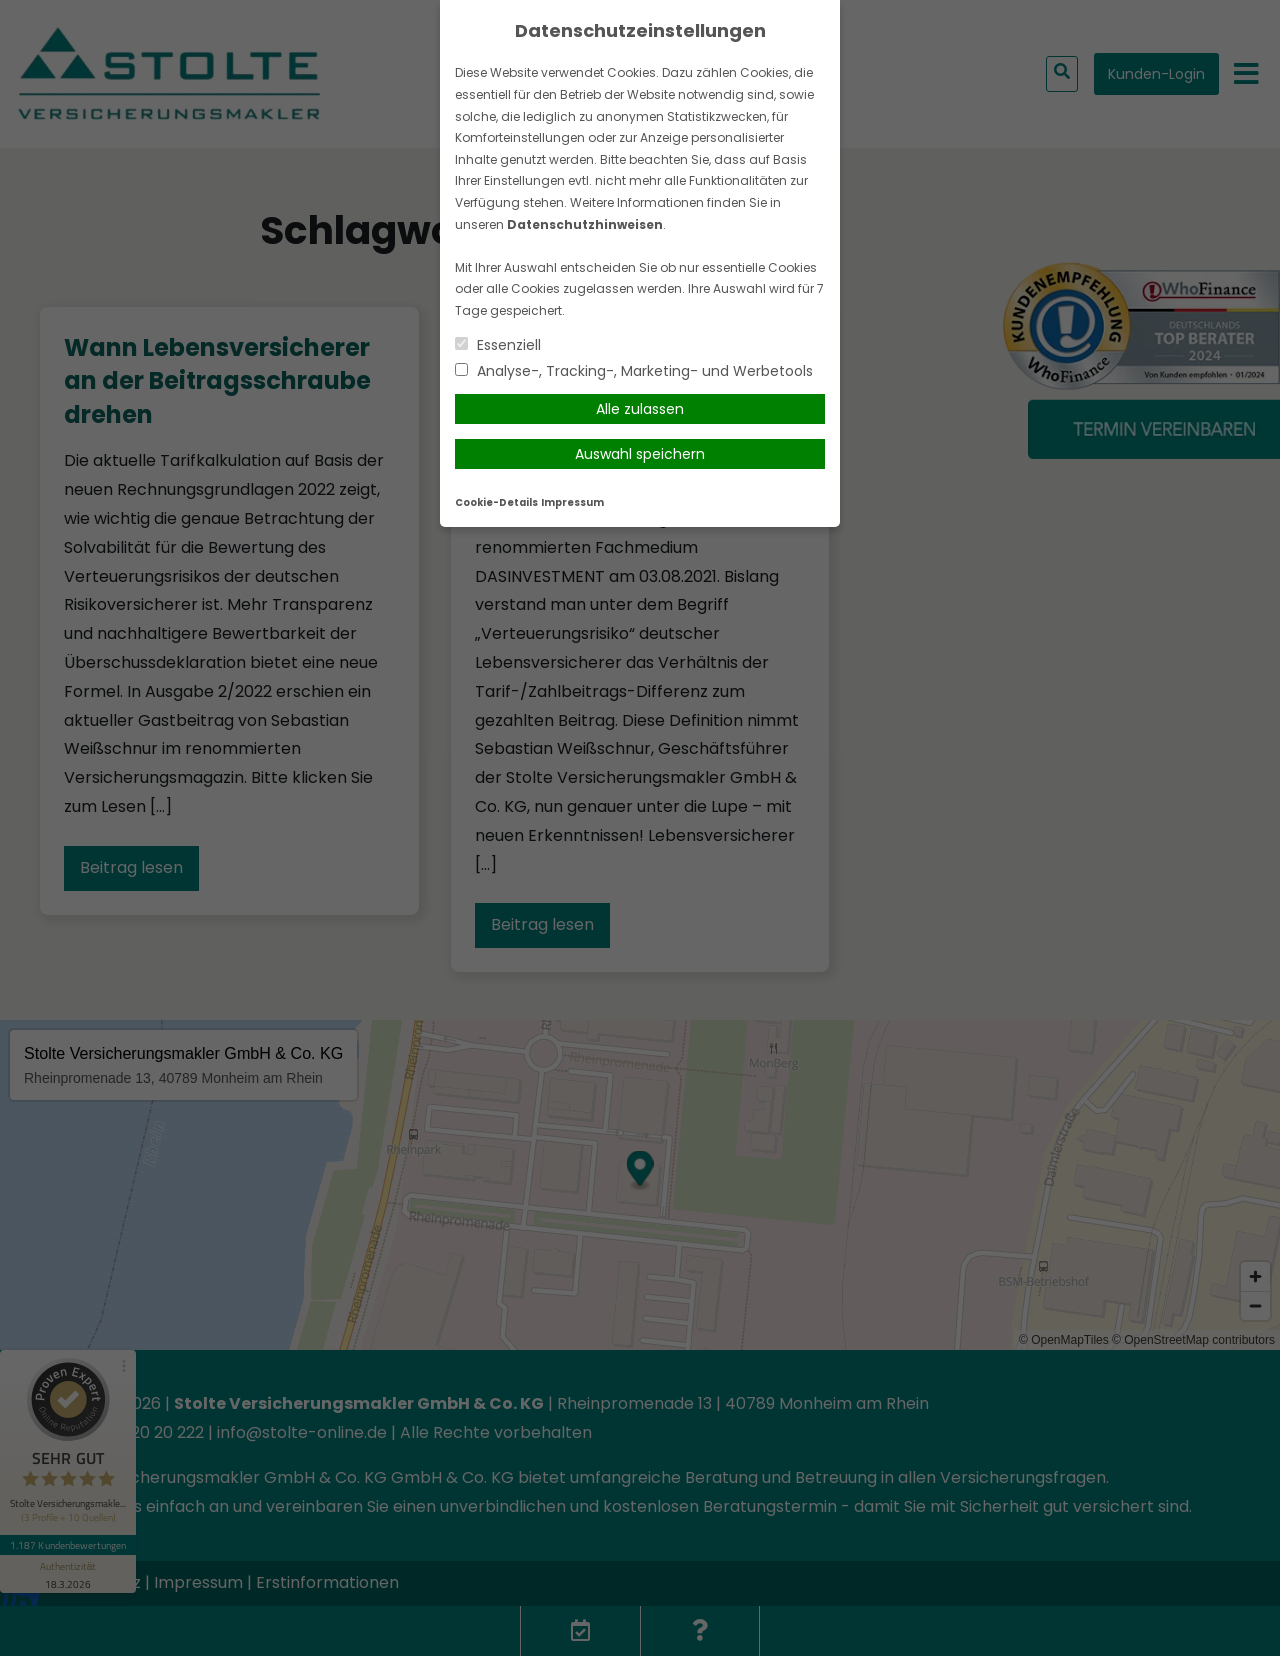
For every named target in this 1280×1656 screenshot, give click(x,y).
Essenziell (498, 345)
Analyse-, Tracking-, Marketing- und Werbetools (634, 371)
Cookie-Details (496, 502)
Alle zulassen (640, 409)
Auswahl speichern (640, 454)
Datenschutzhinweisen (585, 224)
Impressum (572, 502)
